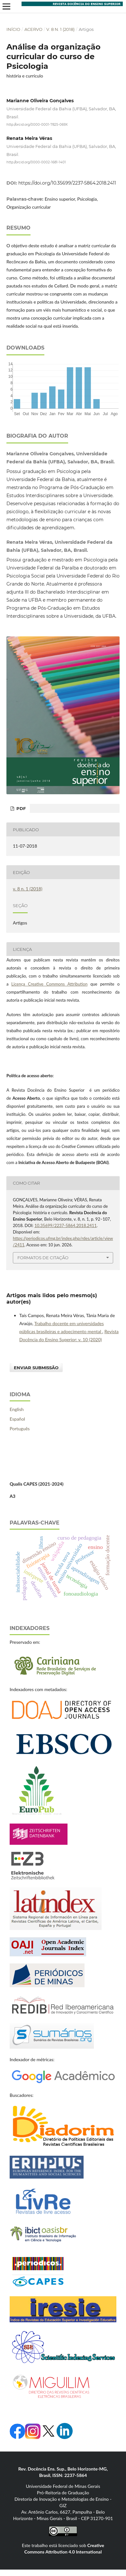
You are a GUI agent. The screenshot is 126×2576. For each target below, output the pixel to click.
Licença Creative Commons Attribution (49, 984)
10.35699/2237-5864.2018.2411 (65, 1225)
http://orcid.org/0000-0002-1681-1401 (36, 162)
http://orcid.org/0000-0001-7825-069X (37, 125)
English (17, 1409)
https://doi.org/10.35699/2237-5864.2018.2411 (67, 183)
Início (13, 29)
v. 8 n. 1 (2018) (60, 29)
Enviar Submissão (36, 1367)
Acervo (33, 29)
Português (20, 1428)
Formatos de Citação (42, 1257)
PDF (20, 808)
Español (17, 1419)
